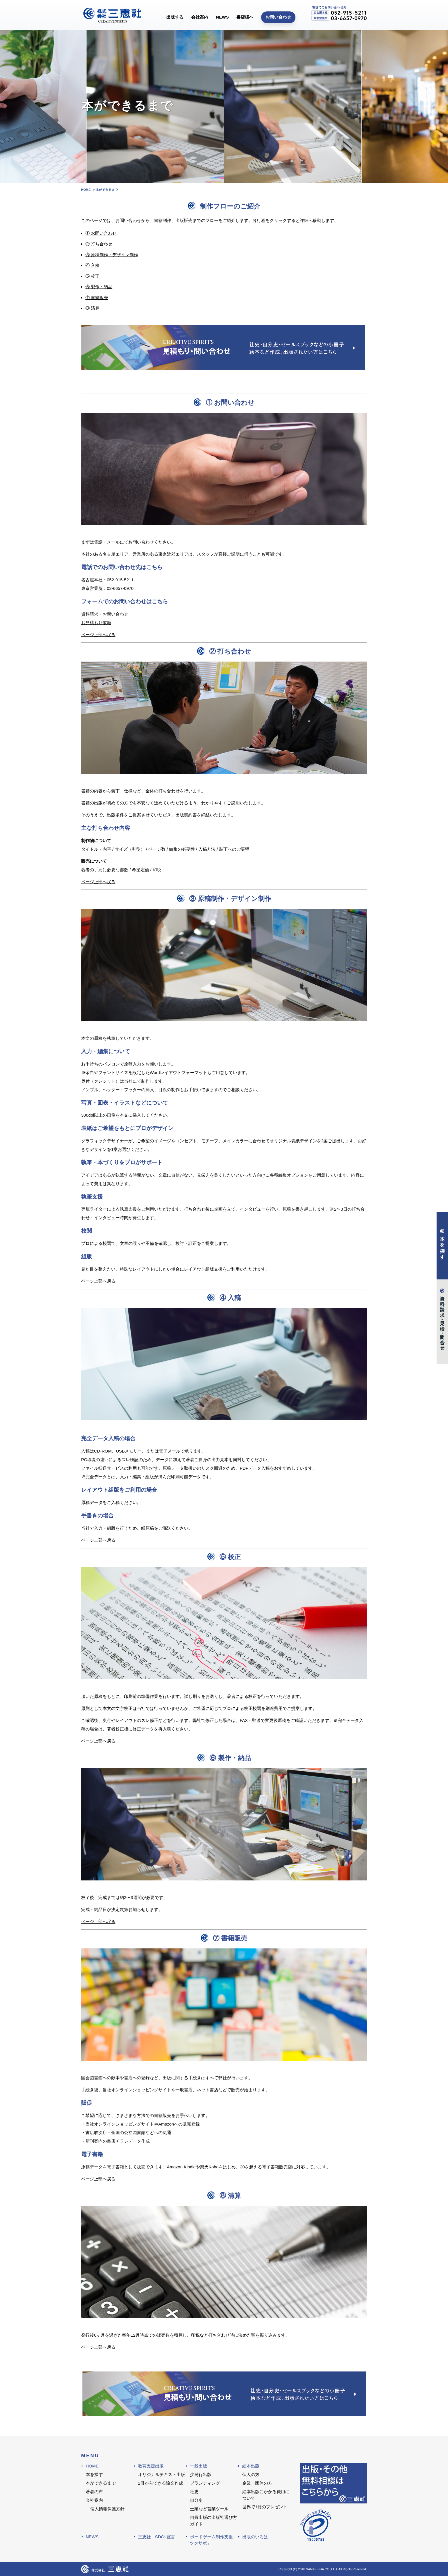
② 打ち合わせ (98, 243)
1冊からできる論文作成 (160, 2483)
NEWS (222, 17)
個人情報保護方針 (107, 2508)
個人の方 (250, 2474)
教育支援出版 (151, 2465)
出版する (174, 17)
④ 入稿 (92, 265)
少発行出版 (200, 2474)
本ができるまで (101, 2483)
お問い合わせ (278, 17)
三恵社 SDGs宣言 (156, 2536)
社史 (194, 2491)
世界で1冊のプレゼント (264, 2506)
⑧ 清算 (92, 308)
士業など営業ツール (209, 2508)
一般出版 (198, 2465)
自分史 (196, 2500)
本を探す (94, 2474)
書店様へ (244, 17)
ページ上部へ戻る (98, 634)
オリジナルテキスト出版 (161, 2474)
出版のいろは (255, 2536)
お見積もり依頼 (96, 622)
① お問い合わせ (101, 233)
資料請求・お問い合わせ (104, 614)
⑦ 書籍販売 (96, 297)
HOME (92, 2465)
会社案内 (199, 17)
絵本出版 (250, 2465)
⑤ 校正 (92, 276)
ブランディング (205, 2483)
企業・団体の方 (257, 2483)
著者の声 (94, 2491)
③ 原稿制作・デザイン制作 (111, 254)
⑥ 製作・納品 (98, 286)
